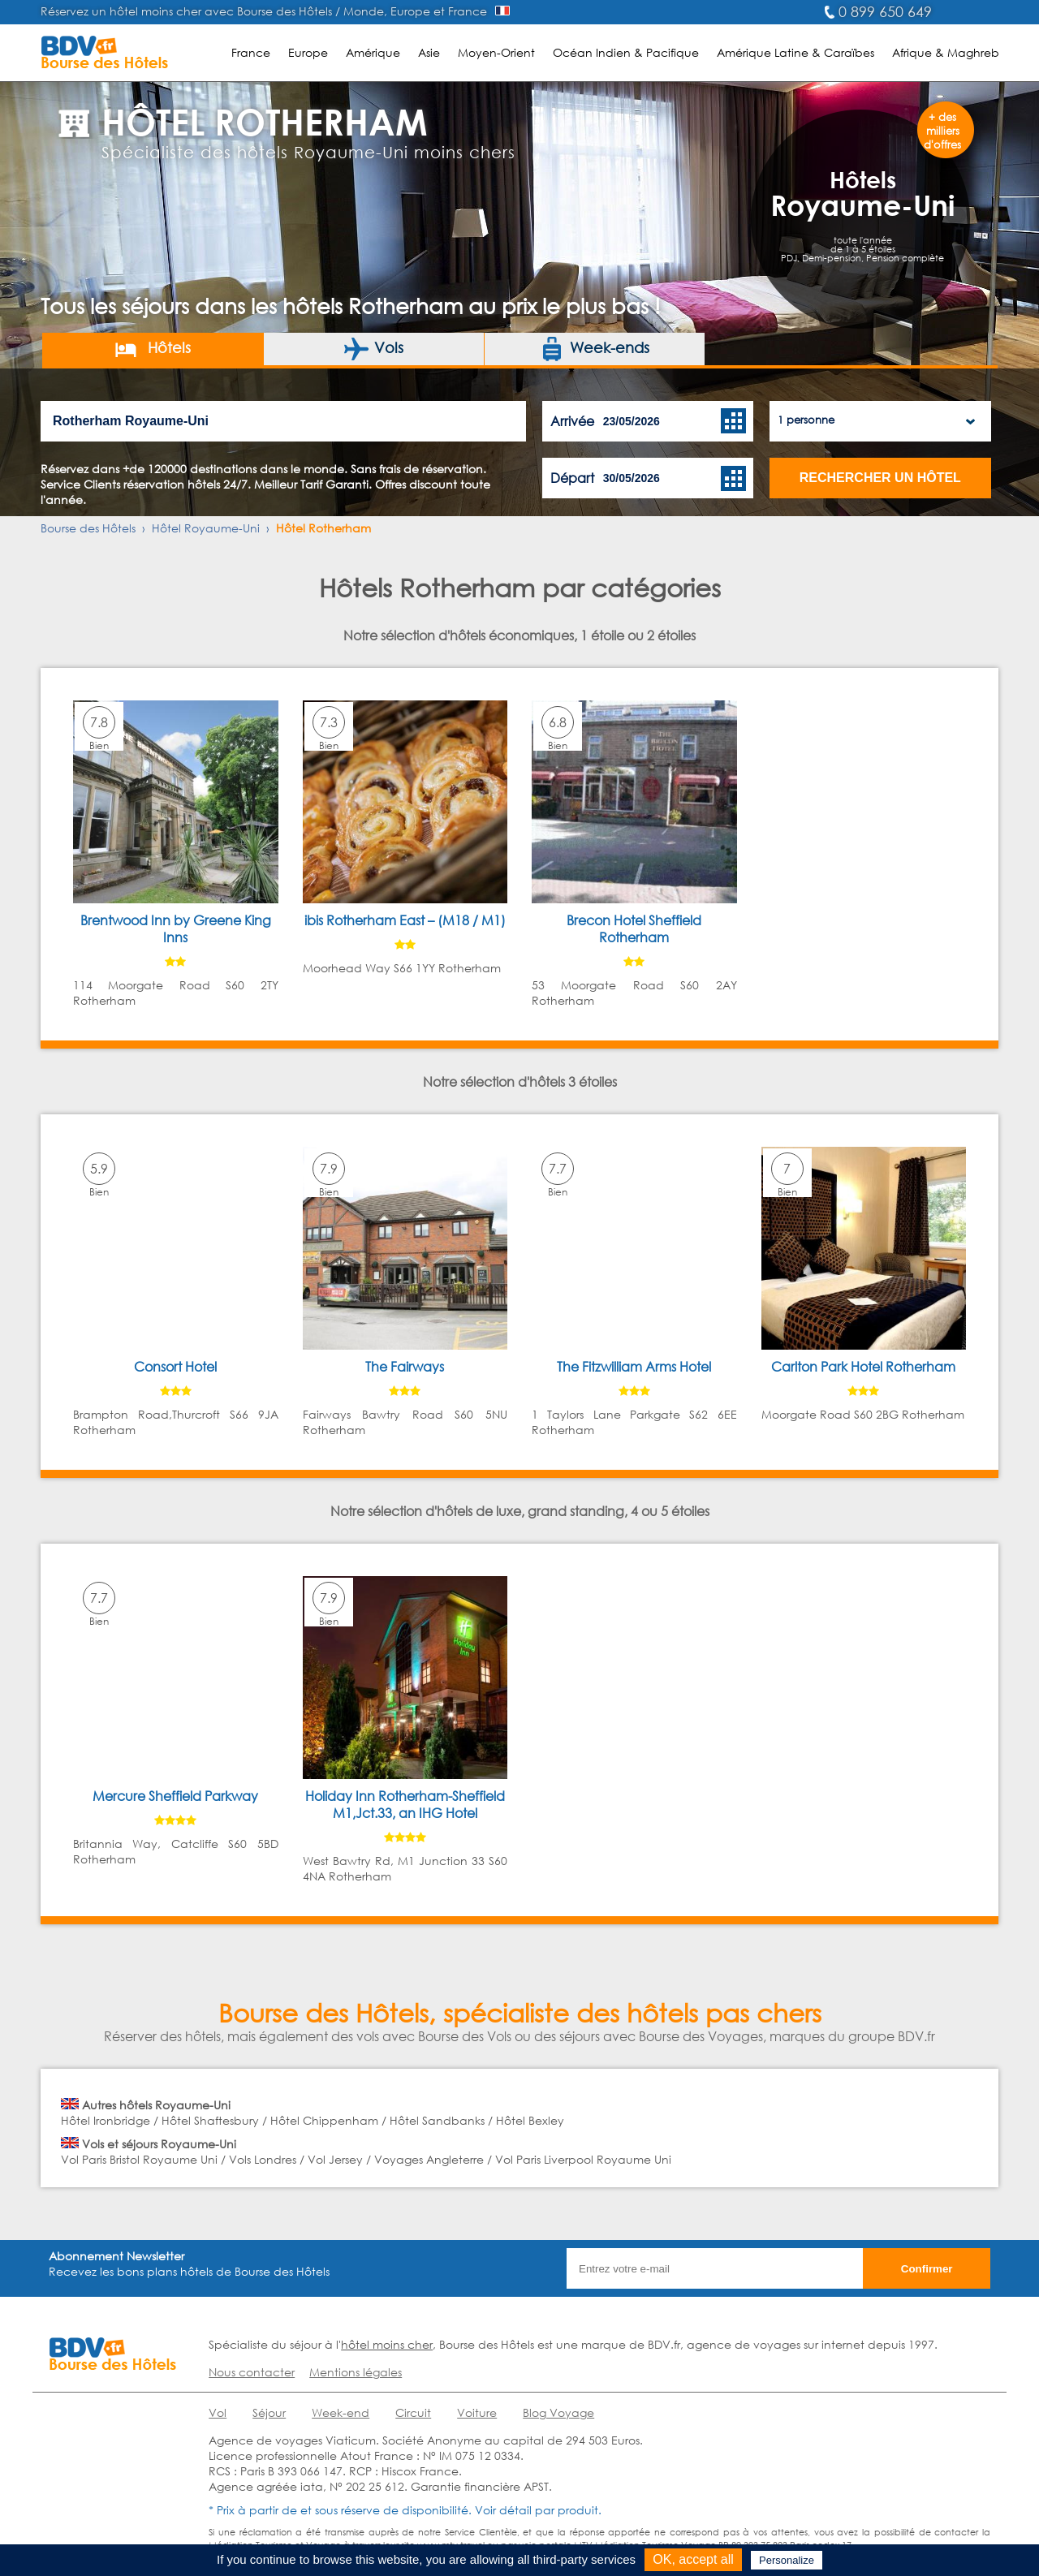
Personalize (786, 2560)
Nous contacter (252, 2372)
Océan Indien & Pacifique (626, 52)
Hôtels (152, 349)
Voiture (477, 2412)
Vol (217, 2412)
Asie (429, 52)
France (250, 52)
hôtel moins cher (387, 2344)
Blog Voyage (558, 2412)
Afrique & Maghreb (945, 52)
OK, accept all (693, 2559)
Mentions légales (355, 2372)
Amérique (373, 52)
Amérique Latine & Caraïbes (795, 52)
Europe (308, 52)
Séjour (269, 2412)
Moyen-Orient (496, 52)
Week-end (340, 2412)
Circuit (413, 2412)
